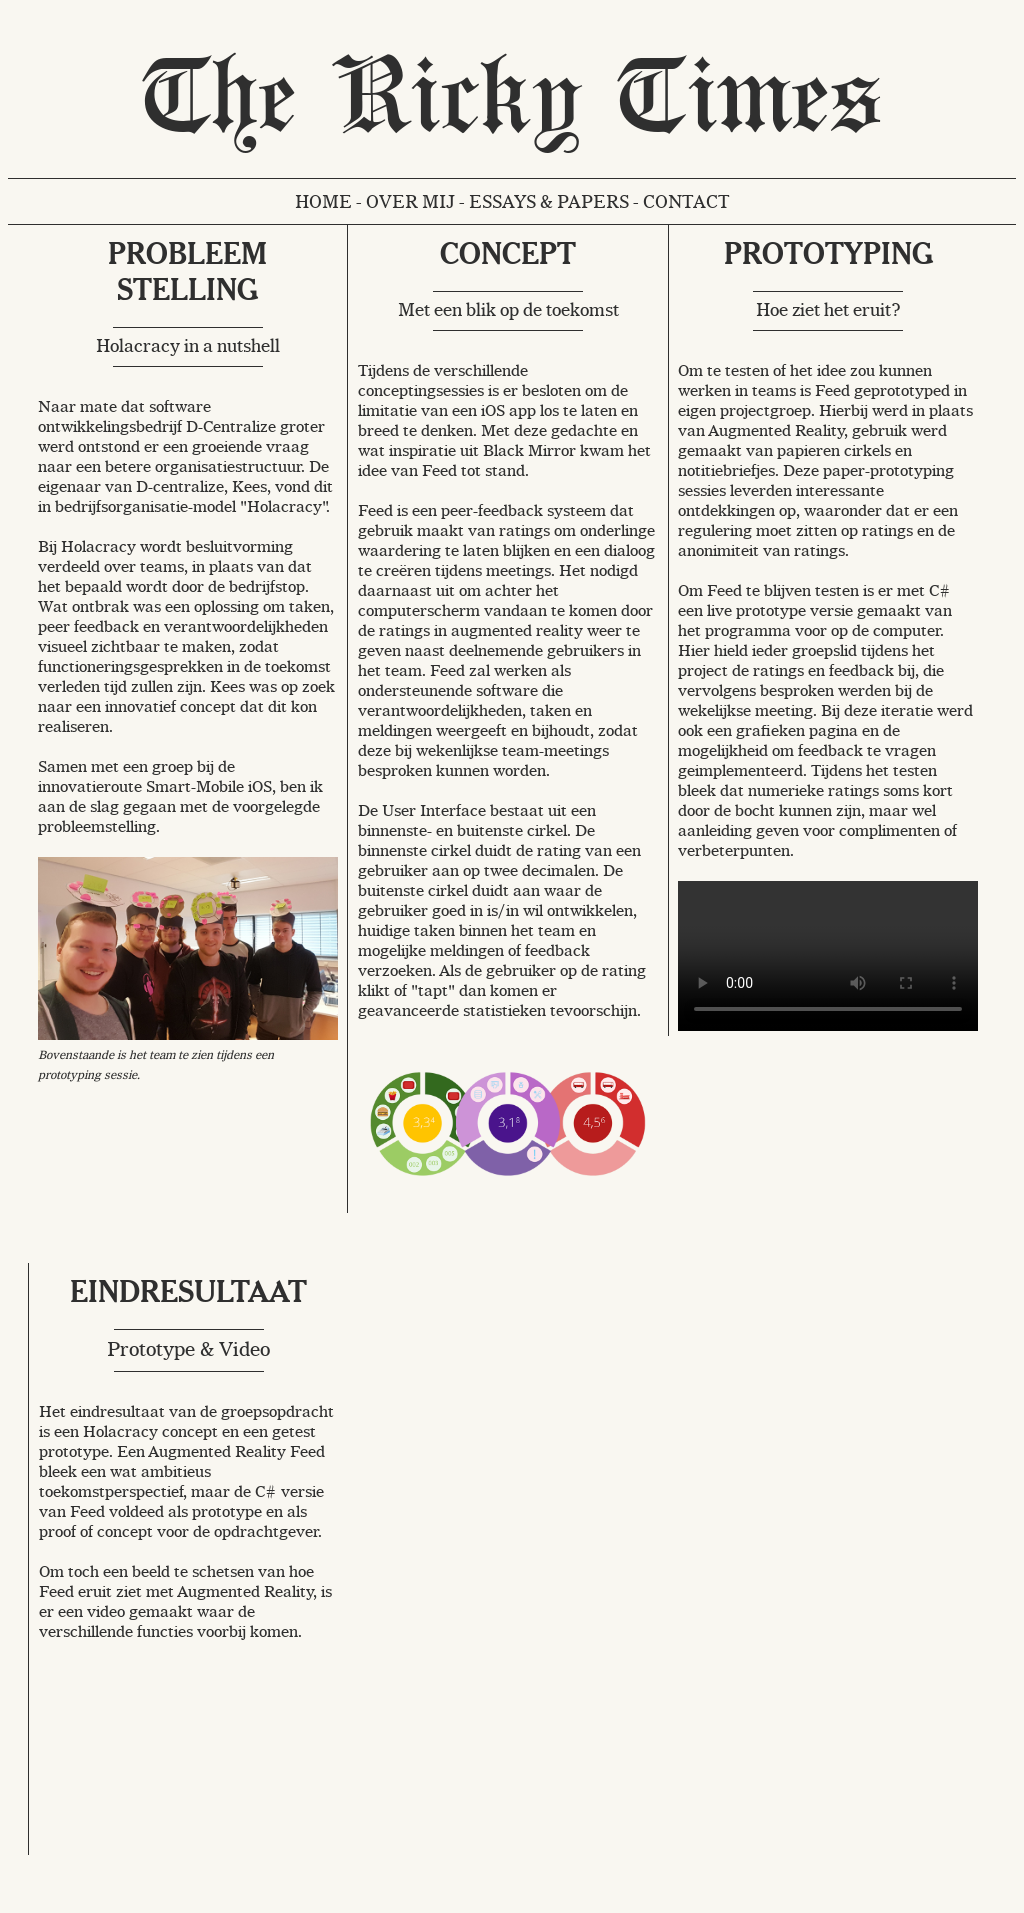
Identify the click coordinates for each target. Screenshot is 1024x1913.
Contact (686, 201)
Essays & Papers (549, 201)
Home (323, 201)
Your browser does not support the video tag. (828, 956)
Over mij (410, 201)
